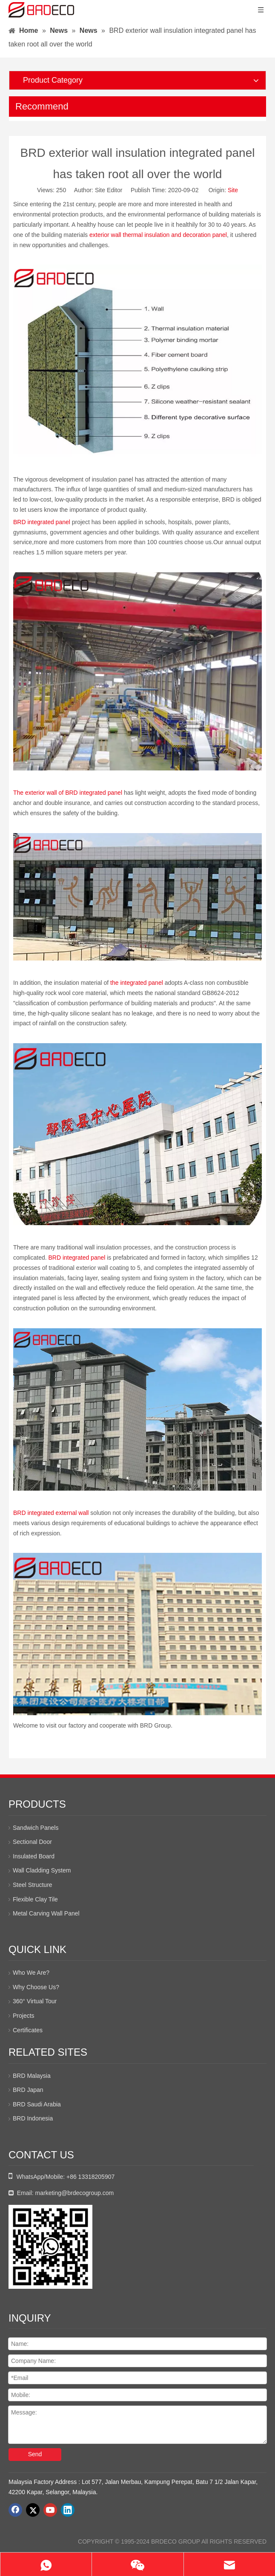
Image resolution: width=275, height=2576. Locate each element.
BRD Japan (28, 2089)
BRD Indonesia (33, 2118)
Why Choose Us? (36, 1987)
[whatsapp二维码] (50, 2247)
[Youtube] (50, 2510)
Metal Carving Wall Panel (46, 1913)
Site (233, 190)
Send (35, 2454)
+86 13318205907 (90, 2176)
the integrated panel (136, 982)
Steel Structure (32, 1884)
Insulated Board (33, 1856)
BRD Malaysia (32, 2075)
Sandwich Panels (35, 1827)
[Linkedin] (67, 2510)
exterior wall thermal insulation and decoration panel (158, 234)
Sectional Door (32, 1841)
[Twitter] (33, 2510)
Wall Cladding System (42, 1870)
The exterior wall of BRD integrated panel (68, 792)
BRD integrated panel (42, 522)
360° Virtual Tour (35, 2001)
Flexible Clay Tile (35, 1899)
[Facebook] (15, 2510)
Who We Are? (31, 1972)
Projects (23, 2015)
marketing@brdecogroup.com (74, 2192)
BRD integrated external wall (51, 1512)
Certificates (28, 2030)
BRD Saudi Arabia (37, 2104)
